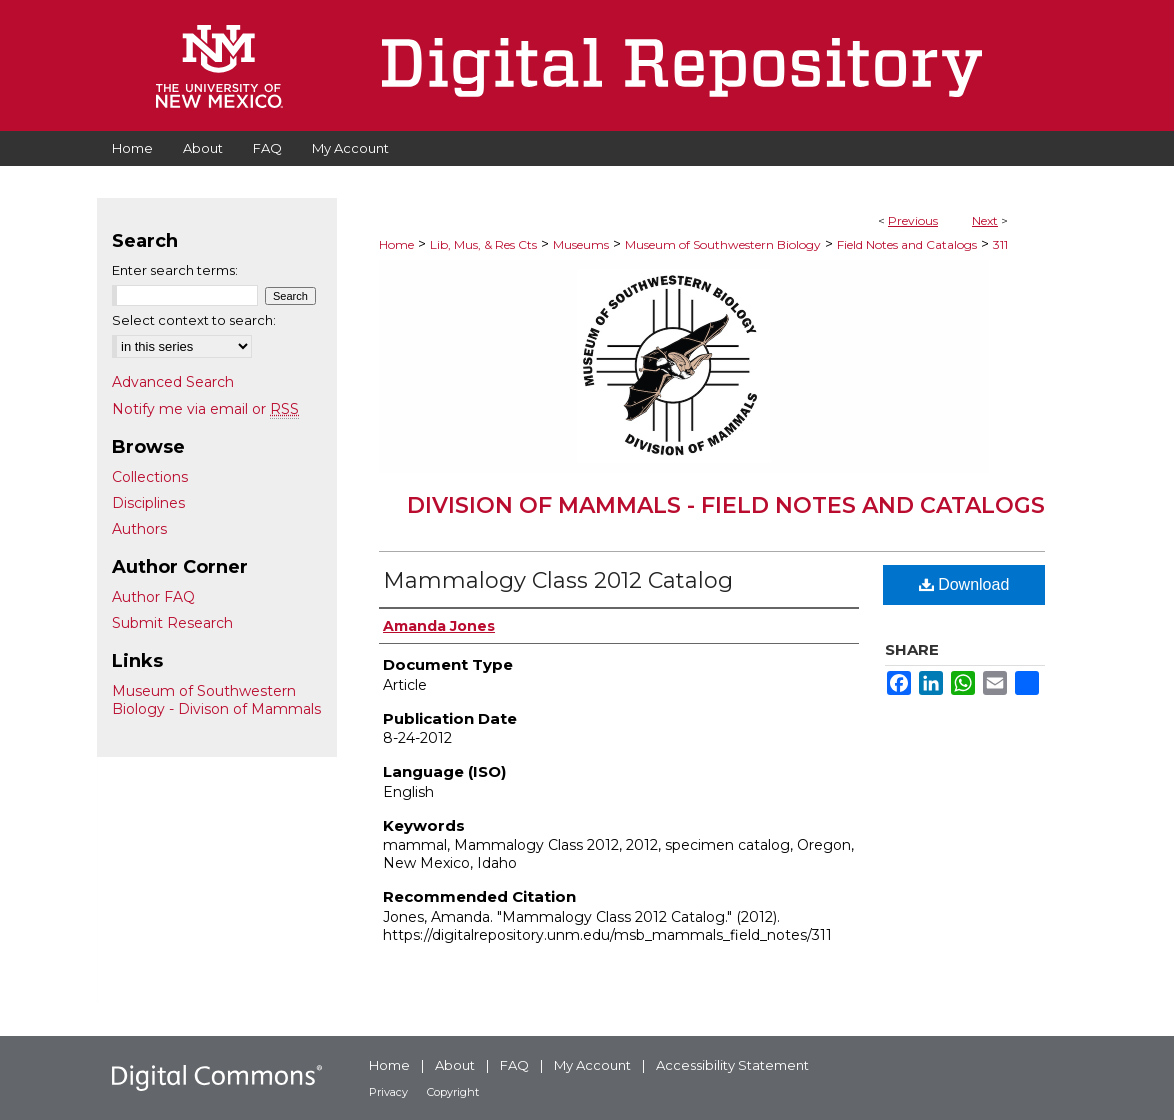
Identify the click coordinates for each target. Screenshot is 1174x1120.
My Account (592, 1065)
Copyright (453, 1092)
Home (396, 244)
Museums (581, 244)
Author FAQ (153, 597)
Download (964, 584)
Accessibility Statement (732, 1065)
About (455, 1065)
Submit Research (172, 623)
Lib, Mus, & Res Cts (483, 244)
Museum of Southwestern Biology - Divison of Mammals (216, 700)
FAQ (514, 1065)
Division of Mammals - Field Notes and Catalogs (726, 505)
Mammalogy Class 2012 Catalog (558, 580)
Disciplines (148, 503)
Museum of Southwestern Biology (723, 244)
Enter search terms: (175, 270)
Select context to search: (194, 320)
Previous (913, 220)
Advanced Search (173, 382)
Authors (139, 529)
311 (1000, 244)
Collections (150, 477)
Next (985, 220)
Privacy (388, 1092)
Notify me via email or (205, 409)
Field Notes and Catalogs (907, 244)
